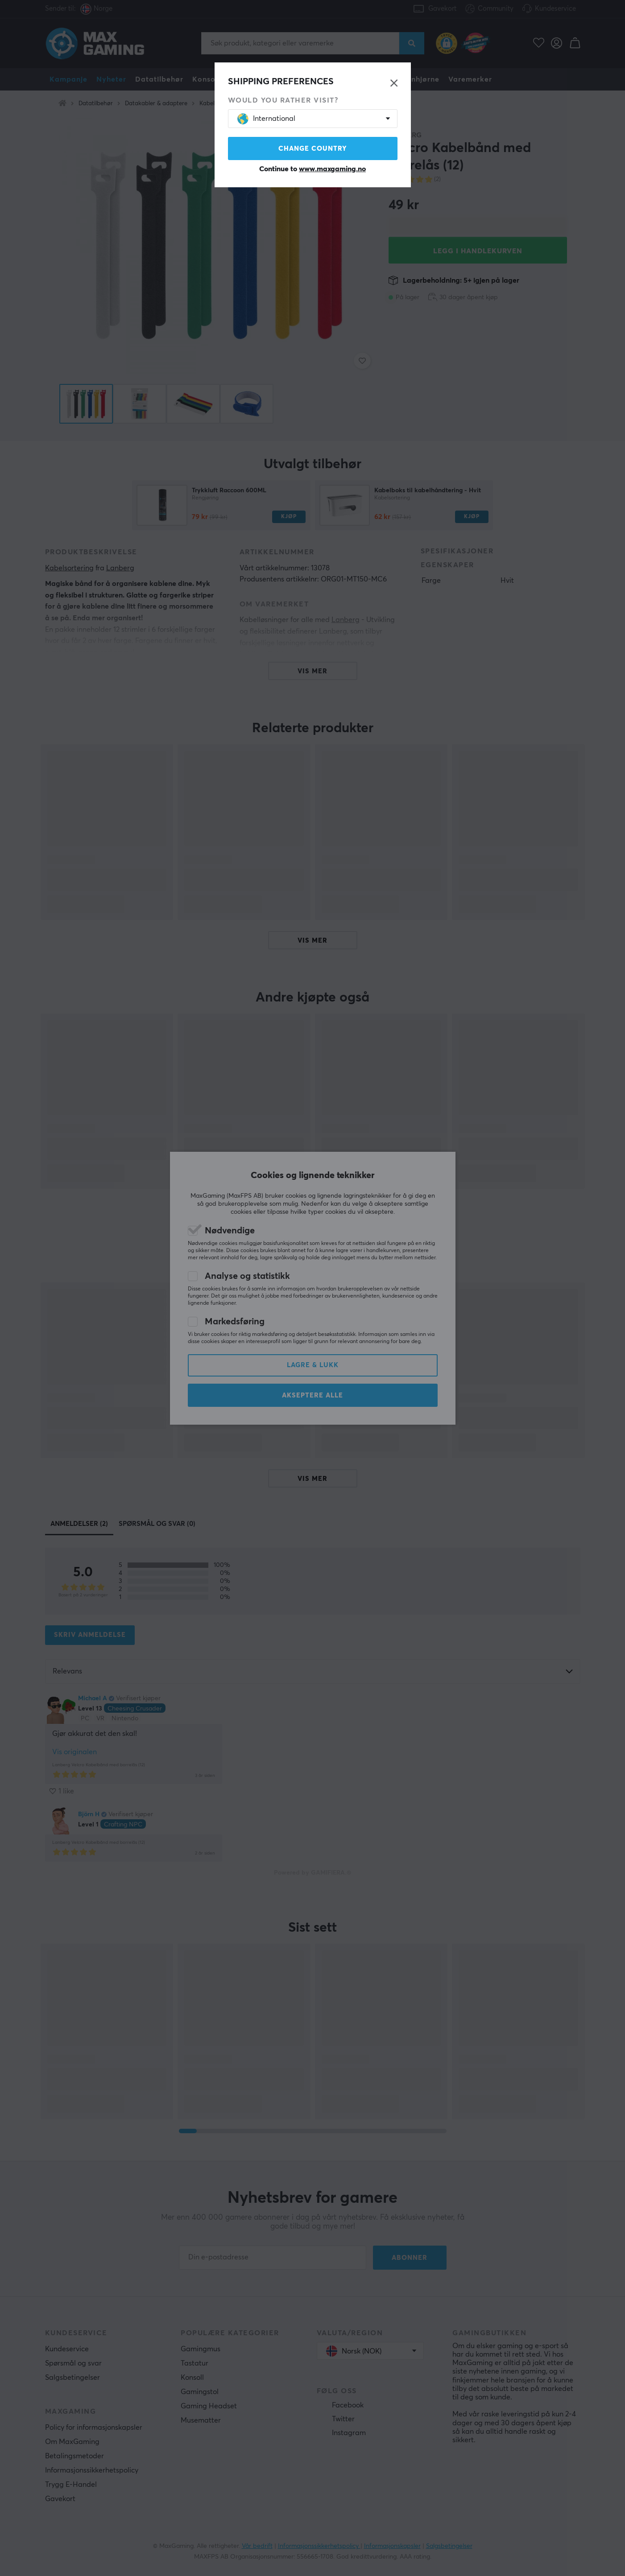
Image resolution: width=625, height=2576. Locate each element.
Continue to (312, 169)
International (266, 118)
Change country (312, 148)
